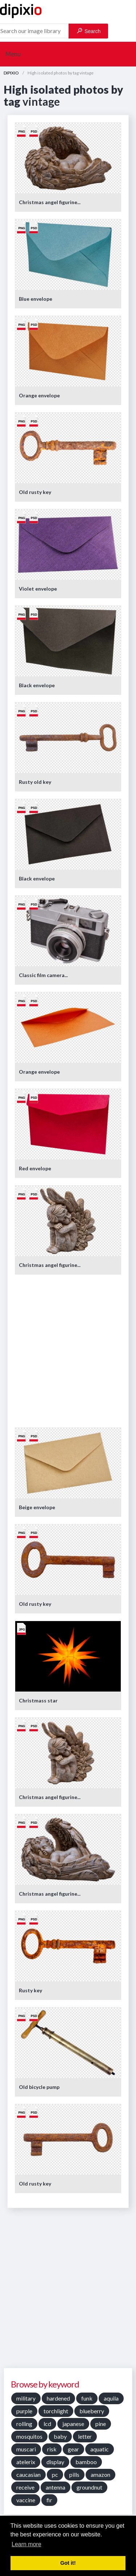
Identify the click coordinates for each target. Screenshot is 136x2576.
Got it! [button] (67, 2563)
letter (85, 2436)
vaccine (25, 2499)
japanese (73, 2423)
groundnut (89, 2487)
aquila (111, 2398)
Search (88, 31)
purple (24, 2410)
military (26, 2398)
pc (55, 2474)
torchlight (56, 2410)
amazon (100, 2474)
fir (49, 2499)
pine (100, 2423)
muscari (26, 2449)
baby (60, 2436)
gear (73, 2449)
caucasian (28, 2474)
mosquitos (29, 2436)
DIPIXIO (11, 73)
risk (52, 2449)
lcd (47, 2423)
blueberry (91, 2410)
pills (74, 2474)
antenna (55, 2487)
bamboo (86, 2461)
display (55, 2461)
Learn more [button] (26, 2544)
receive (25, 2487)
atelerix (25, 2461)
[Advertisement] (68, 1350)
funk (86, 2398)
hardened (58, 2398)
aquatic (99, 2449)
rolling (24, 2423)
